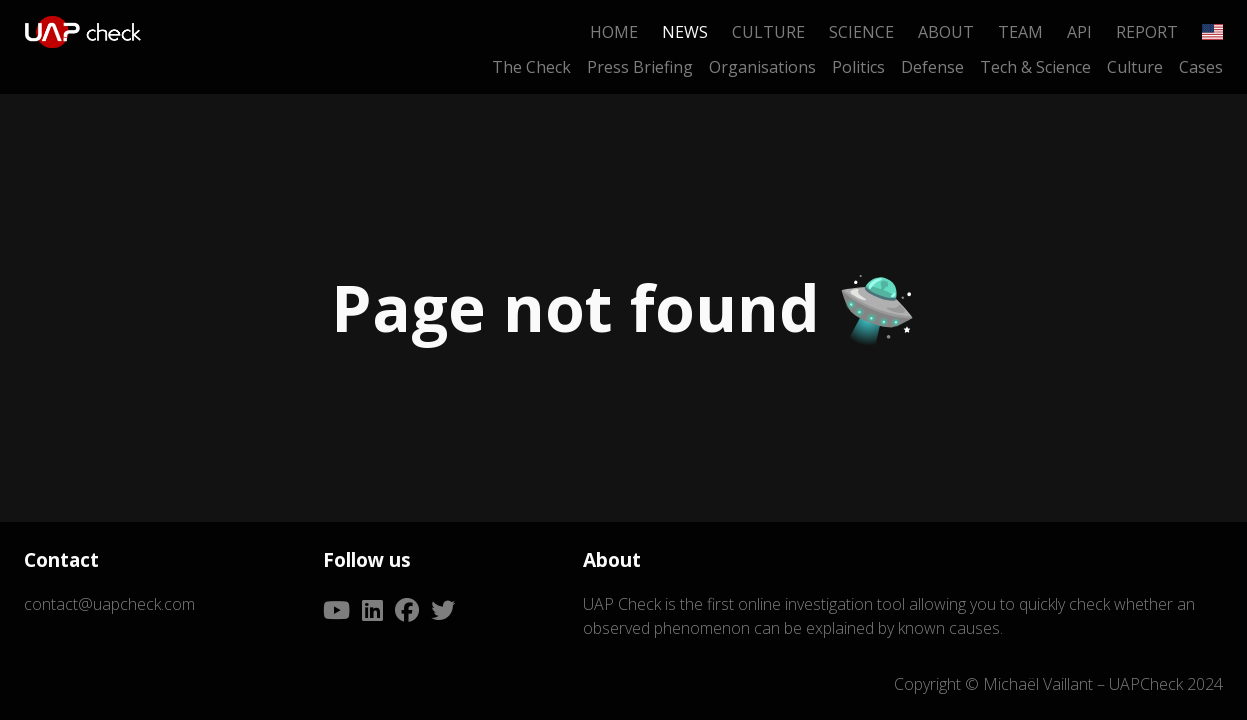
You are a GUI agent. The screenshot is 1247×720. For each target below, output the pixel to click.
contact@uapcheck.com (109, 604)
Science (861, 32)
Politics (858, 67)
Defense (932, 67)
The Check (531, 67)
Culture (768, 32)
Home (614, 32)
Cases (1201, 67)
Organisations (762, 67)
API (1079, 32)
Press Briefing (640, 67)
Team (1020, 32)
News (685, 32)
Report (1147, 32)
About (946, 32)
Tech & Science (1035, 67)
